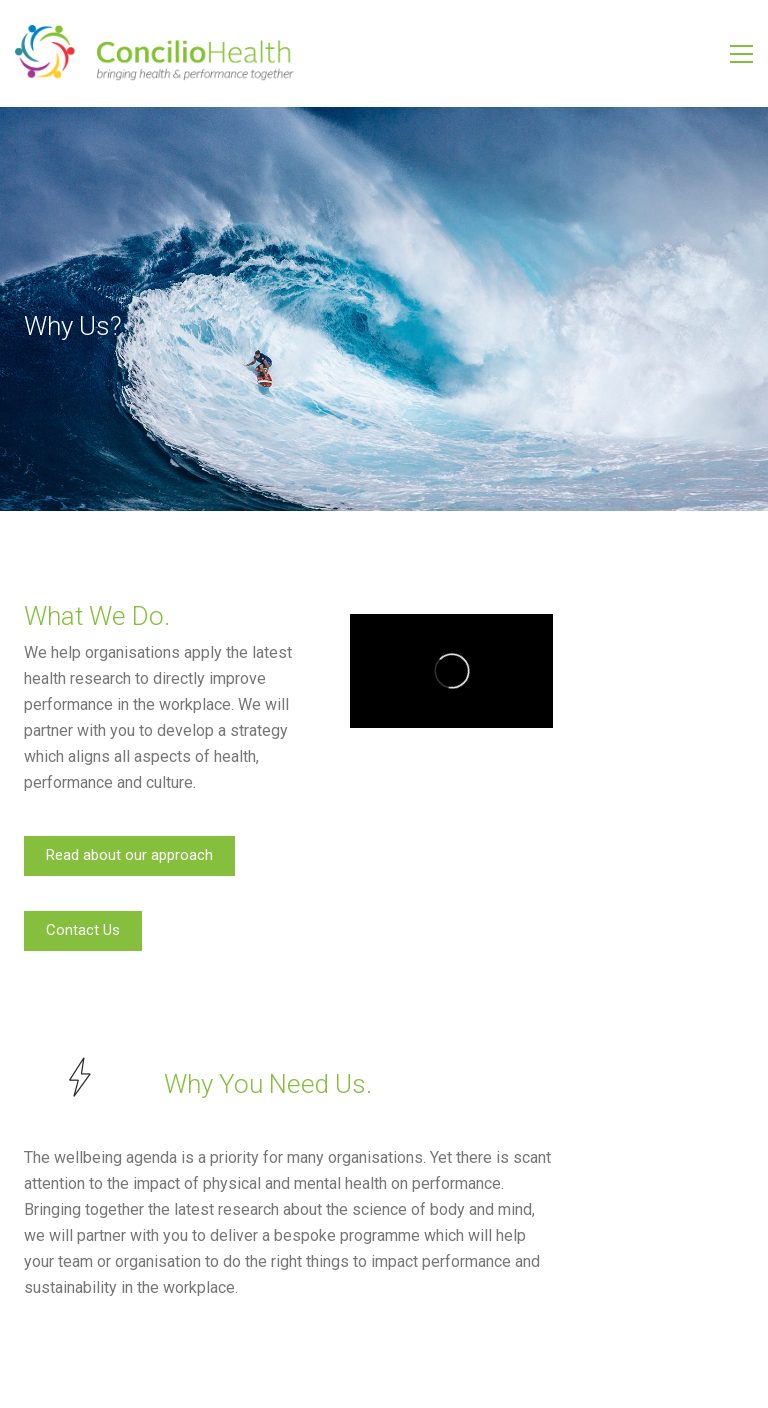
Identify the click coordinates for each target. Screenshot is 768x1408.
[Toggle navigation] (741, 54)
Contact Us (83, 930)
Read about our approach (129, 855)
